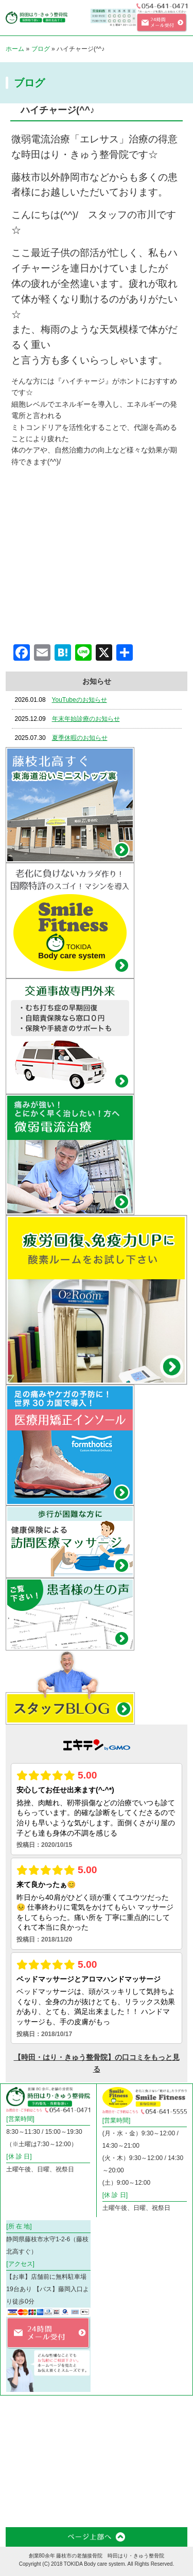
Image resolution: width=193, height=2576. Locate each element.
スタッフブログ (71, 2477)
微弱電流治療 (120, 2412)
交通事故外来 (169, 2412)
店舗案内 (166, 2441)
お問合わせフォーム (21, 2510)
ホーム (15, 48)
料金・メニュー (120, 2445)
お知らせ (117, 2474)
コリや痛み (71, 2408)
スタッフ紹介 (21, 2477)
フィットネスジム (71, 2445)
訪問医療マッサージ (21, 2445)
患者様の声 (169, 2474)
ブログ (40, 48)
